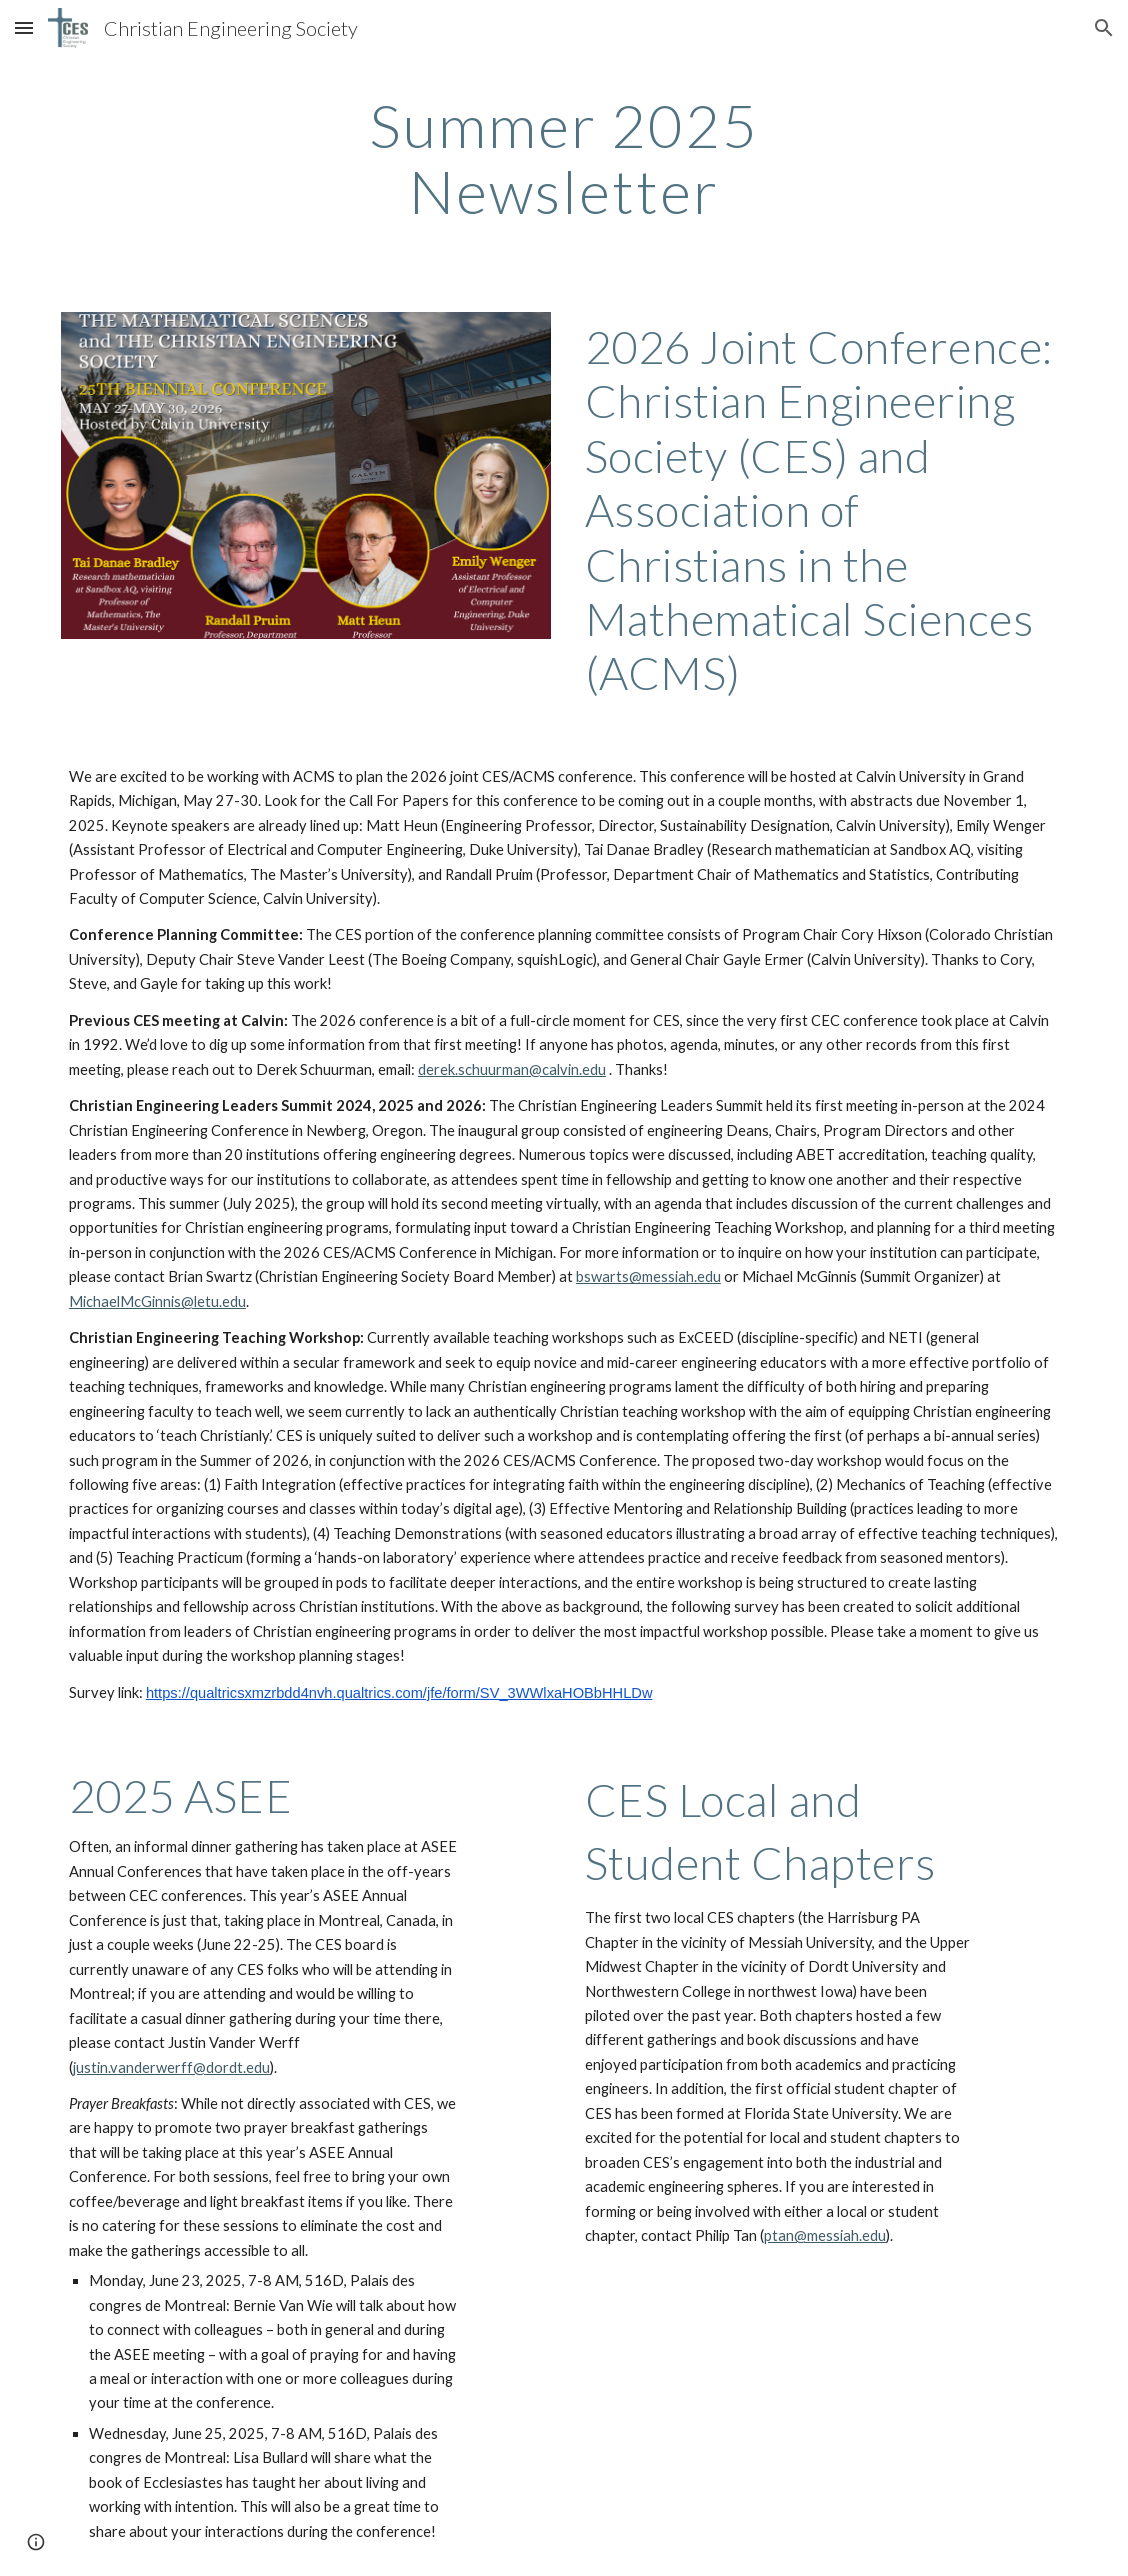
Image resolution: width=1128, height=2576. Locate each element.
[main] (564, 158)
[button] (24, 27)
